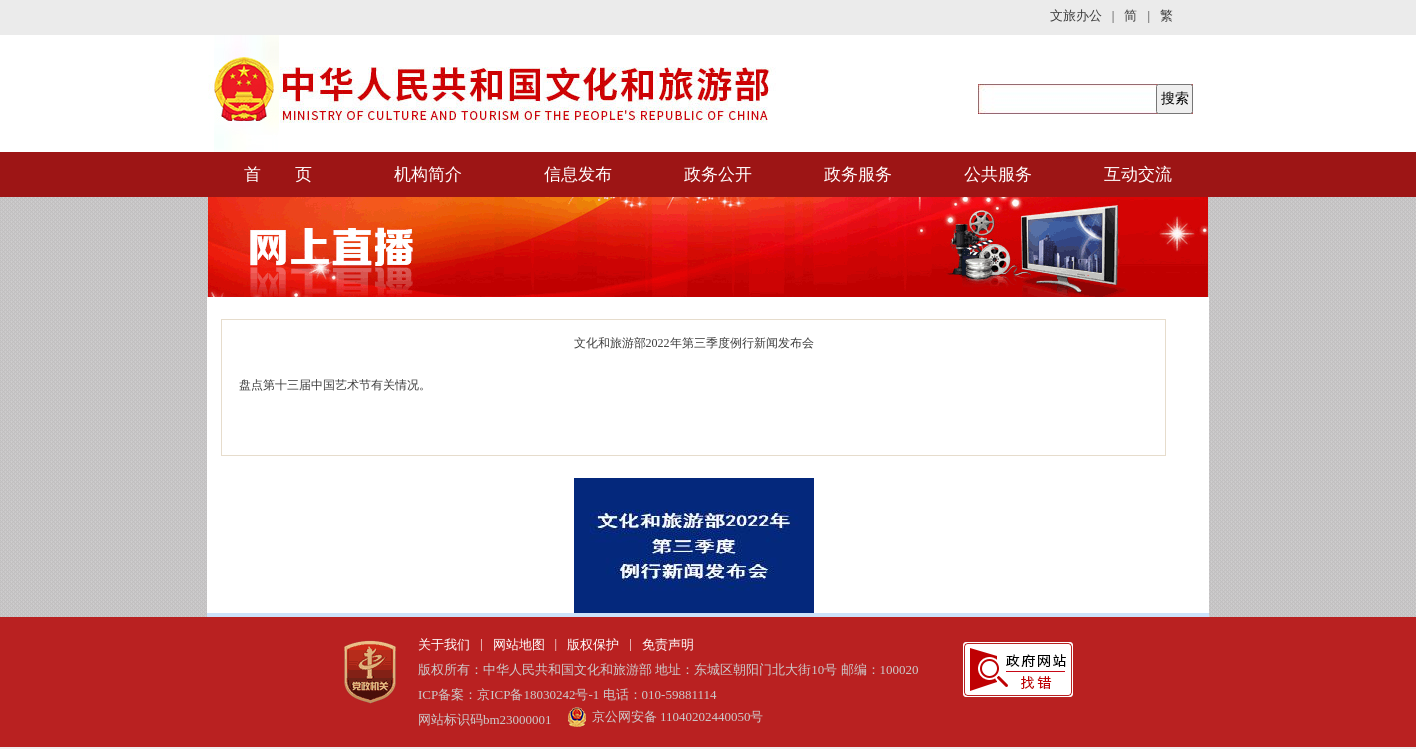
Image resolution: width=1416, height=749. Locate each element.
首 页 (278, 174)
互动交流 (1138, 174)
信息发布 (578, 174)
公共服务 (998, 174)
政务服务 (858, 174)
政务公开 (718, 174)
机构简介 (428, 174)
